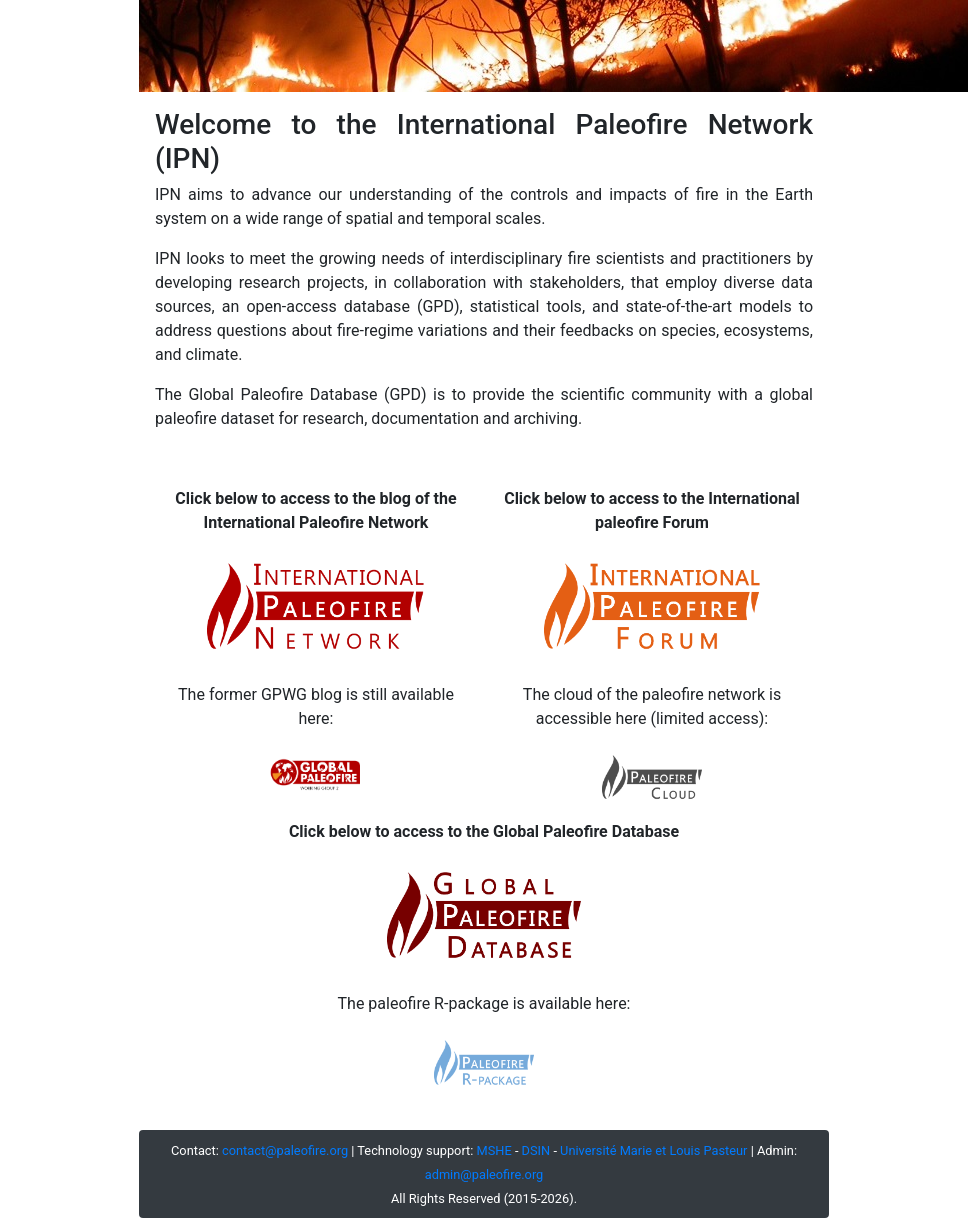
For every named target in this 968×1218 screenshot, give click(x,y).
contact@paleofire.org (285, 1150)
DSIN (536, 1150)
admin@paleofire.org (484, 1174)
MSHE (494, 1150)
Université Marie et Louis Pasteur (653, 1150)
